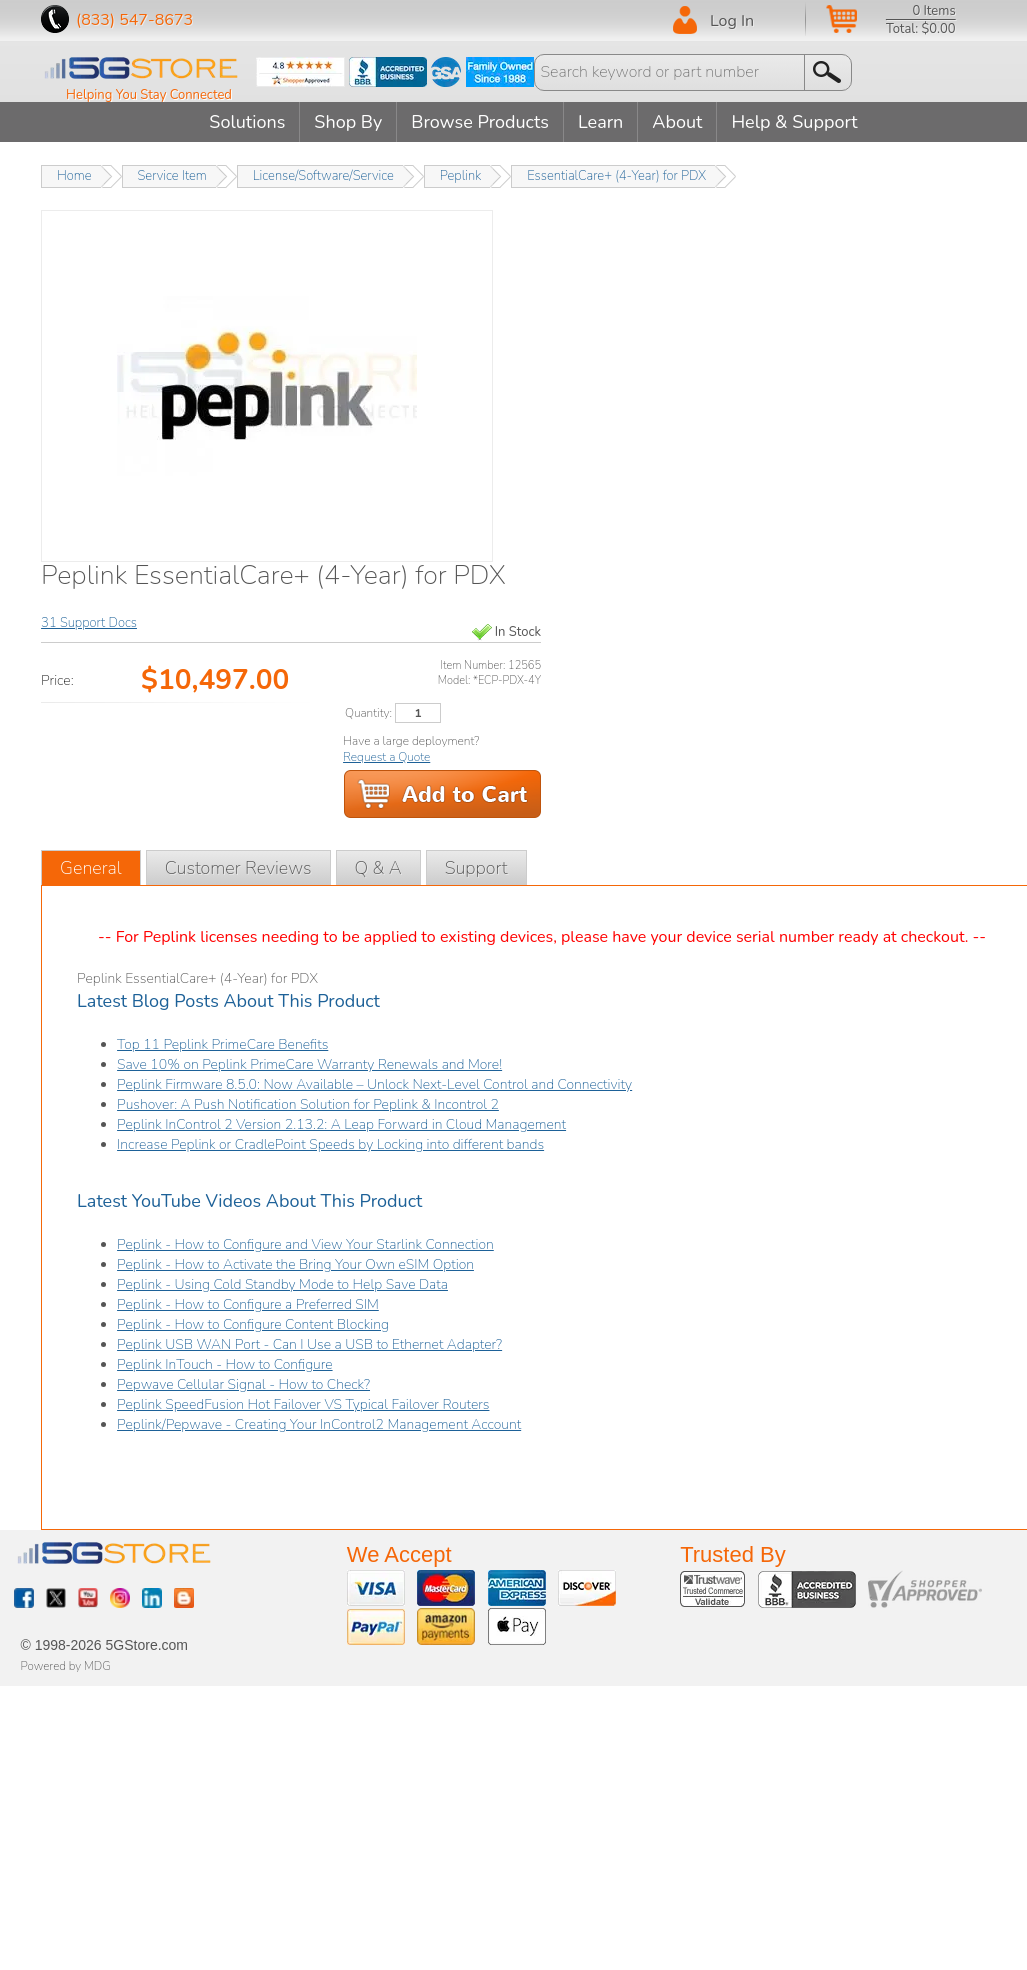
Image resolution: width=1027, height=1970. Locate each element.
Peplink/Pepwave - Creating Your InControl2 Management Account (319, 1424)
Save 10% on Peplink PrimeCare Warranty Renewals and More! (309, 1064)
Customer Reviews (238, 868)
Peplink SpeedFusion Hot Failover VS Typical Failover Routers (303, 1404)
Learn (600, 122)
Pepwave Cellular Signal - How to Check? (243, 1384)
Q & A (378, 868)
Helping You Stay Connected (149, 95)
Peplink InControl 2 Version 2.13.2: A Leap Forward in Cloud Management (341, 1124)
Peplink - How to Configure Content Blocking (253, 1324)
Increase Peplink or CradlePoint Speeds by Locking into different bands (330, 1144)
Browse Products (480, 122)
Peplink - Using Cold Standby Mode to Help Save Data (282, 1284)
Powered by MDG (66, 1666)
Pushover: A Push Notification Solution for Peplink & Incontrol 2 (308, 1104)
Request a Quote (386, 757)
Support (476, 868)
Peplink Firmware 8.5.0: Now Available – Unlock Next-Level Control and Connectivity (374, 1084)
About (677, 122)
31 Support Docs (89, 623)
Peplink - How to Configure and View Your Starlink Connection (305, 1244)
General (91, 868)
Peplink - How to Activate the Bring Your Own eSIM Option (295, 1264)
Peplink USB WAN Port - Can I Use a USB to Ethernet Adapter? (309, 1344)
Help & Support (794, 122)
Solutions (247, 122)
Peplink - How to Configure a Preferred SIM (248, 1304)
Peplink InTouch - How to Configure (225, 1364)
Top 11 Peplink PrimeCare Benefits (222, 1044)
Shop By (348, 122)
